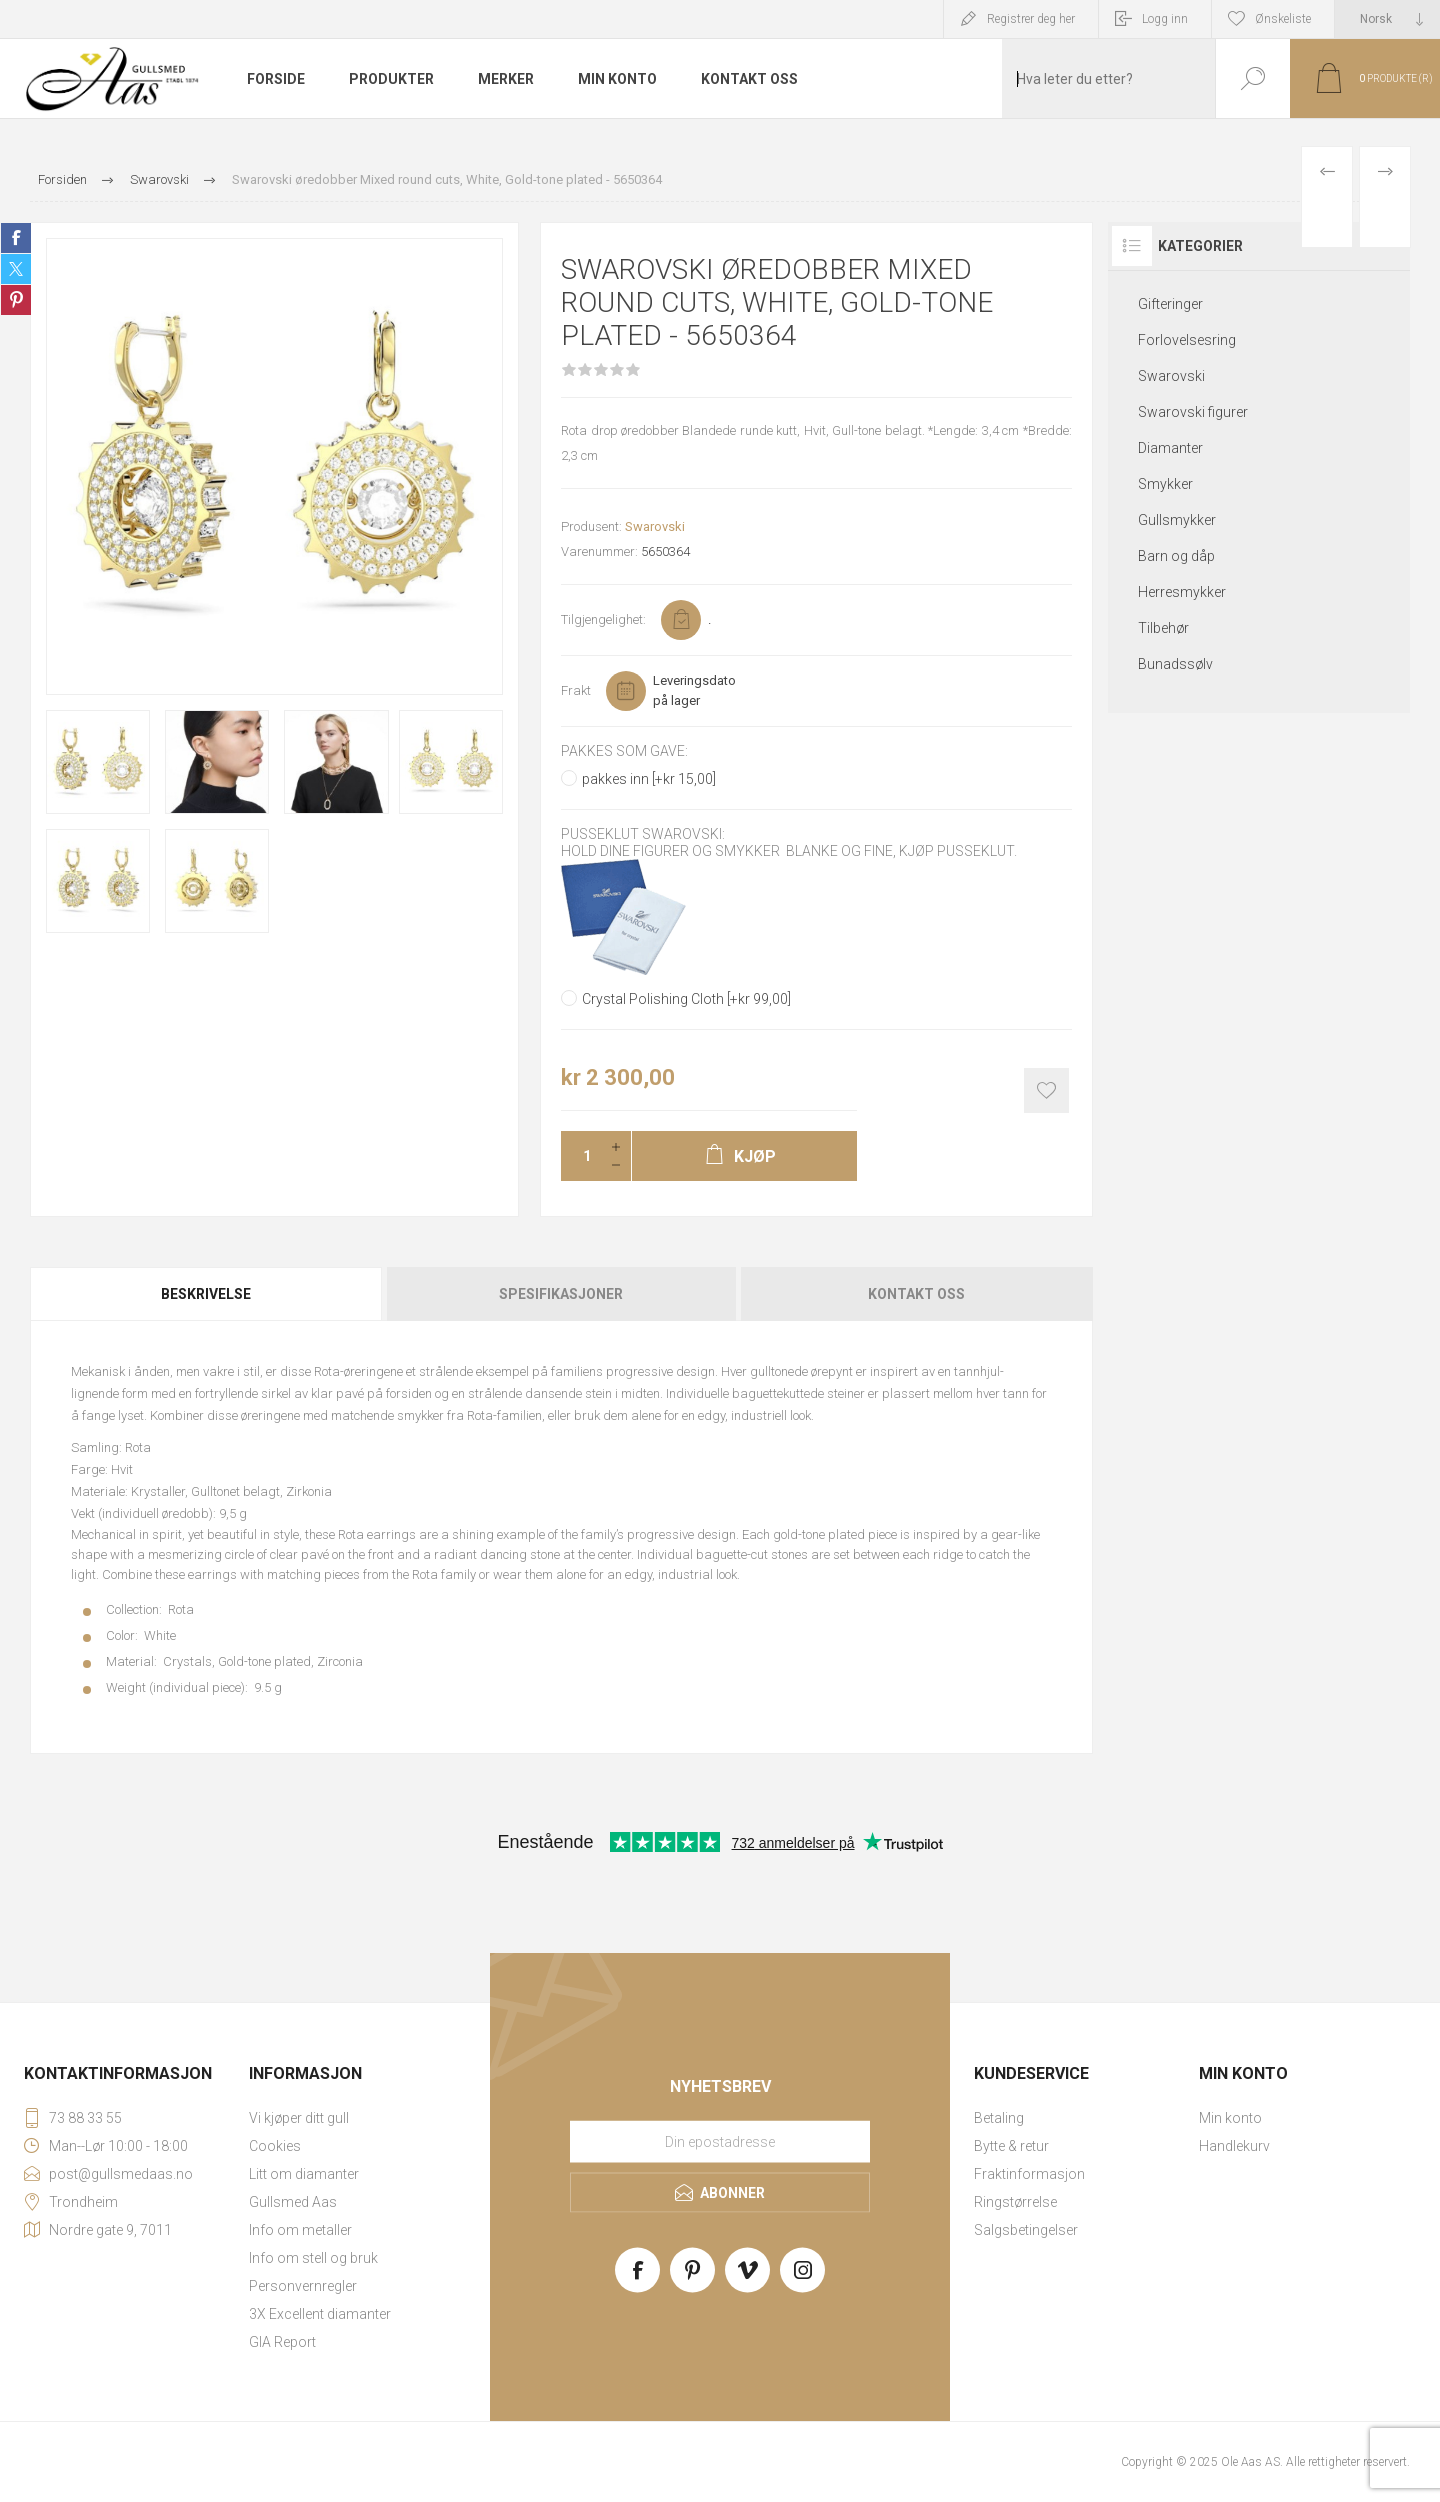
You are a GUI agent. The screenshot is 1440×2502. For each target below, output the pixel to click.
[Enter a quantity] (581, 1156)
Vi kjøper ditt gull (299, 2118)
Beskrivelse (206, 1294)
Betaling (999, 2118)
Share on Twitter (16, 269)
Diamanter (1170, 448)
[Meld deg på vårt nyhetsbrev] (720, 2141)
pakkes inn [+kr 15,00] (649, 779)
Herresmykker (1182, 592)
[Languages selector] (1387, 19)
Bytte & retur (1011, 2146)
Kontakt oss (916, 1294)
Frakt (576, 690)
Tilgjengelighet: (603, 619)
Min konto (1230, 2118)
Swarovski (655, 526)
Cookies (275, 2146)
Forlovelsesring (1187, 340)
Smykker (1165, 484)
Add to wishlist (1046, 1090)
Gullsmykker (1177, 520)
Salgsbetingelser (1026, 2230)
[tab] (207, 1294)
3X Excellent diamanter (320, 2314)
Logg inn (1165, 19)
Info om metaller (300, 2230)
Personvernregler (303, 2286)
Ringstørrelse (1015, 2202)
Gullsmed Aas (293, 2202)
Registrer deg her (1031, 19)
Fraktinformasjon (1029, 2174)
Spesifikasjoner (561, 1294)
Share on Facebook (16, 238)
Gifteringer (1170, 304)
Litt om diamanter (304, 2174)
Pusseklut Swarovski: (643, 835)
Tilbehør (1163, 628)
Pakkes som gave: (624, 751)
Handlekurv (1234, 2146)
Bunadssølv (1175, 664)
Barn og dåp (1176, 556)
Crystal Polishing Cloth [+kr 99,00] (686, 999)
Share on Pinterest (16, 300)
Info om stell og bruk (313, 2258)
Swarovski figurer (1193, 412)
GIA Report (282, 2342)
